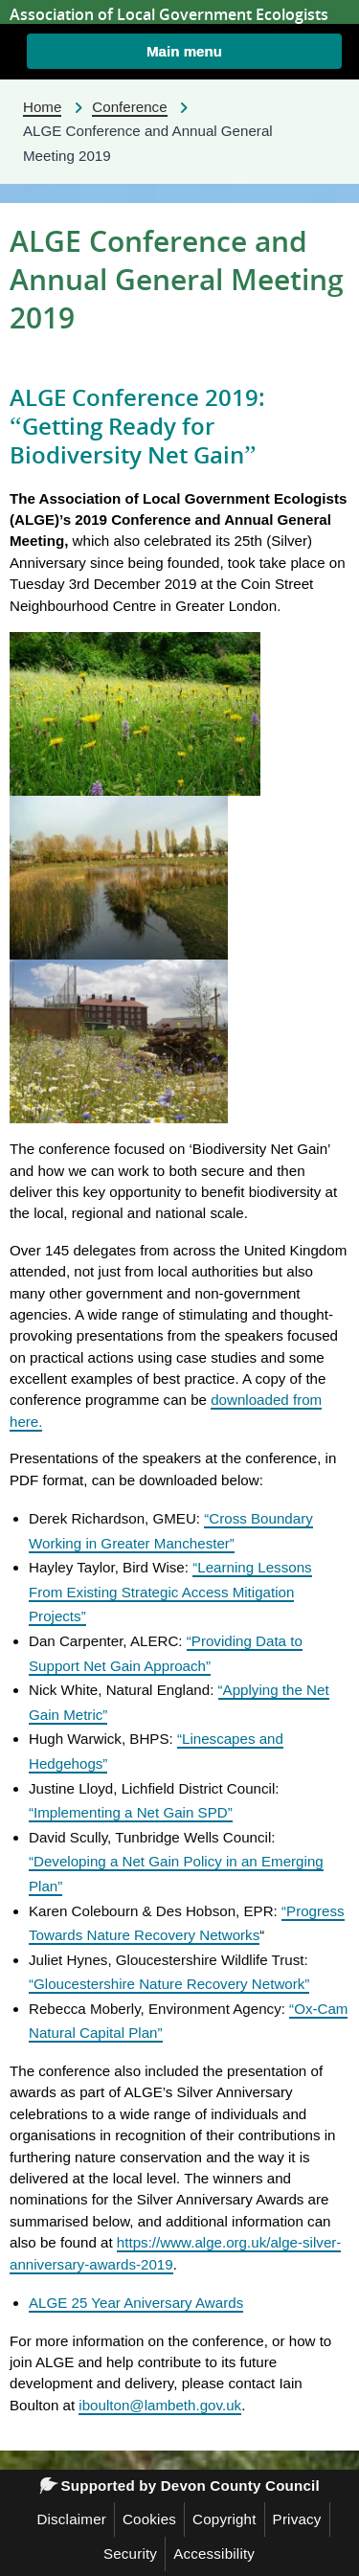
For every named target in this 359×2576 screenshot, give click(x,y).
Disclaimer (71, 2519)
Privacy (297, 2519)
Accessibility (214, 2553)
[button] (184, 51)
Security (130, 2553)
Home (42, 107)
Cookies (149, 2519)
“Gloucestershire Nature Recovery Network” (169, 1984)
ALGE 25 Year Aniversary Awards (136, 2302)
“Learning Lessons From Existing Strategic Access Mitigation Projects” (170, 1591)
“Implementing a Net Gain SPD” (131, 1812)
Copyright (224, 2519)
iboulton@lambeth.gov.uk (160, 2405)
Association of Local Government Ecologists (169, 14)
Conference (129, 107)
